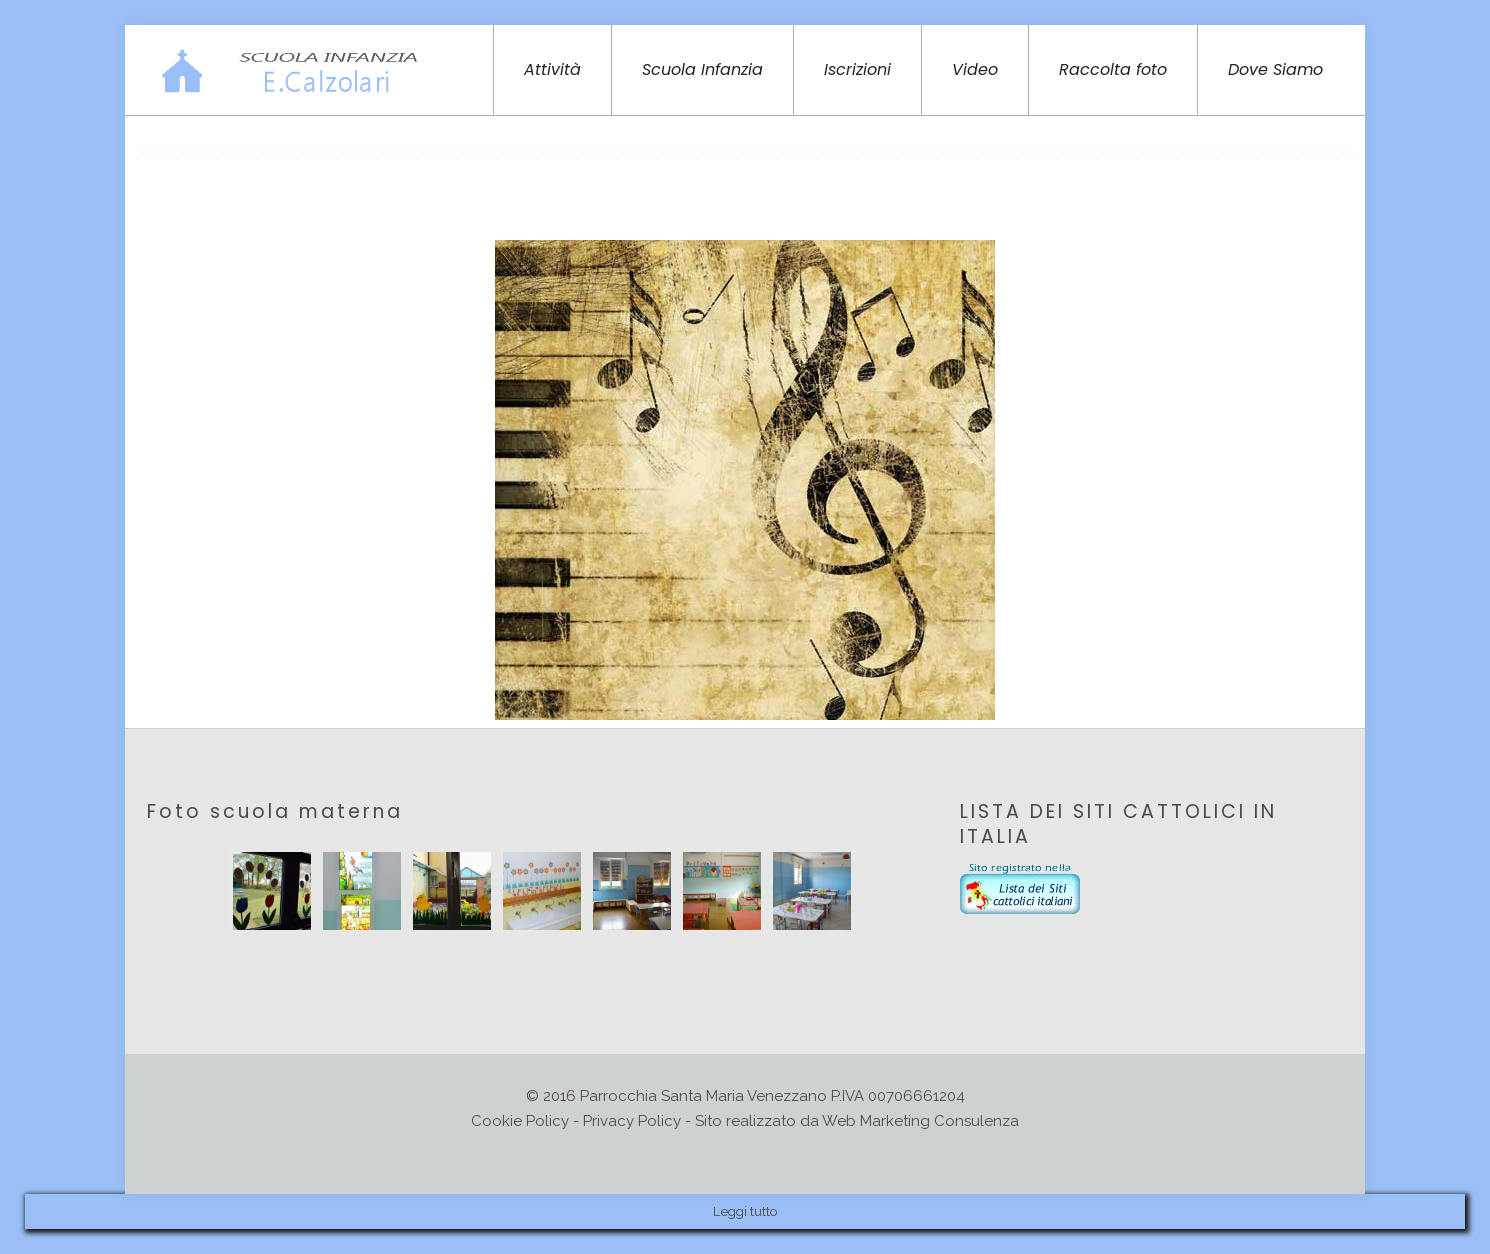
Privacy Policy (632, 1121)
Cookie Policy (520, 1121)
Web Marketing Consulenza (920, 1121)
